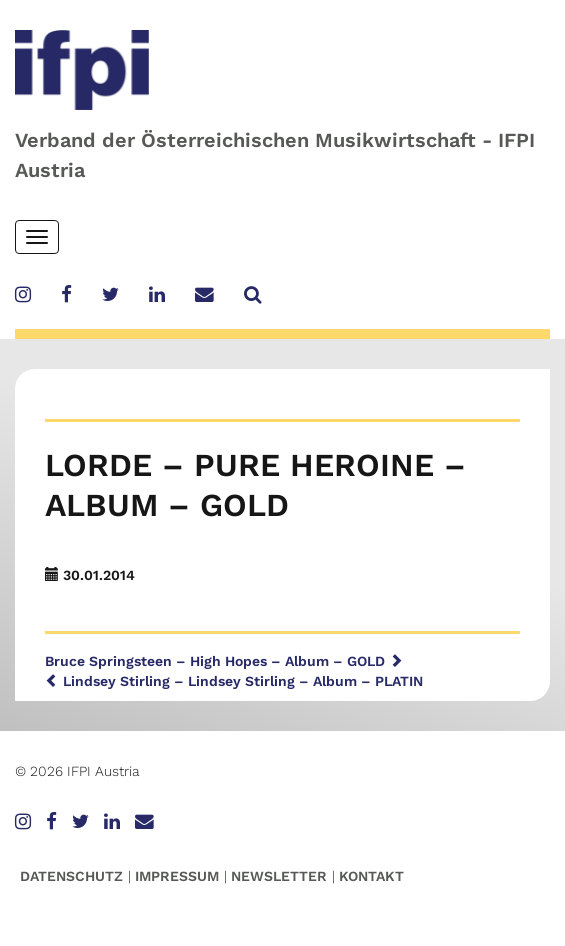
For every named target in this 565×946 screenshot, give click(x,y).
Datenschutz (71, 876)
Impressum (177, 876)
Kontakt (371, 876)
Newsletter (279, 876)
